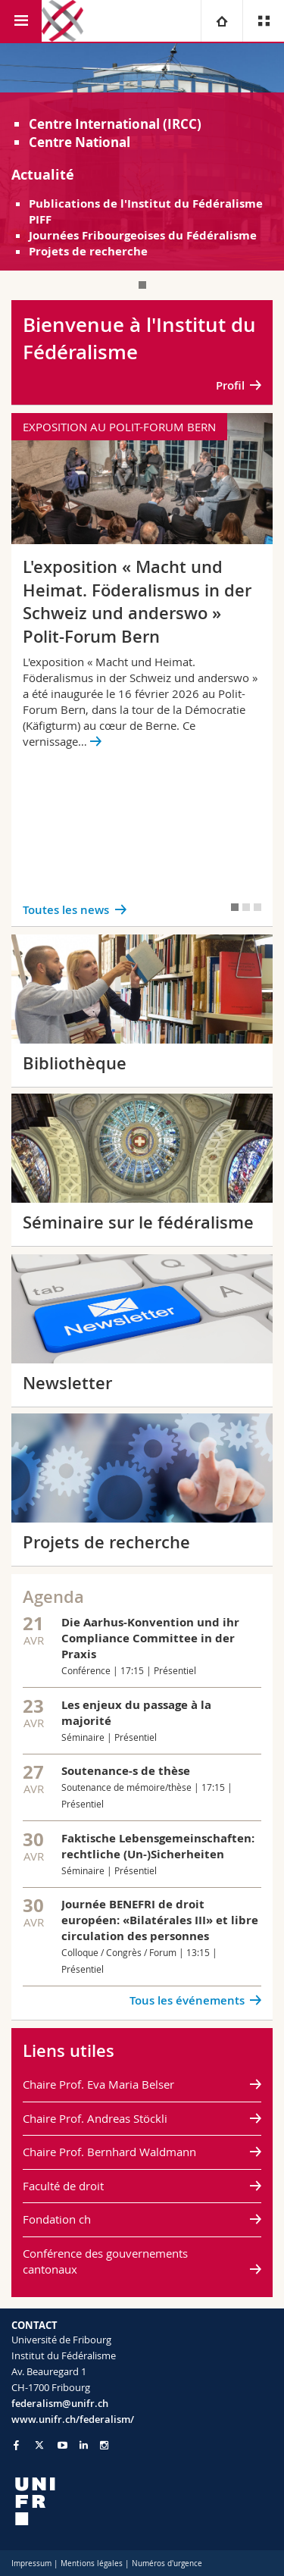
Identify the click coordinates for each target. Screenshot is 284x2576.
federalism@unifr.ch (59, 2403)
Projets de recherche (88, 251)
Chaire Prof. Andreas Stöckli (95, 2118)
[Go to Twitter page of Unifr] (39, 2445)
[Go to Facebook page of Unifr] (16, 2445)
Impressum (31, 2563)
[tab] (142, 285)
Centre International (94, 124)
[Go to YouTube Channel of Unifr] (62, 2445)
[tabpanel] (142, 157)
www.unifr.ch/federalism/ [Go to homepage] (72, 2419)
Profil (230, 385)
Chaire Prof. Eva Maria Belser (98, 2084)
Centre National (79, 142)
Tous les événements (187, 2000)
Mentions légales (92, 2563)
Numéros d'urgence (167, 2563)
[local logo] (142, 2501)
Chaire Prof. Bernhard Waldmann (109, 2151)
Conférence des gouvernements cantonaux (105, 2261)
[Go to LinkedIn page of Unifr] (84, 2445)
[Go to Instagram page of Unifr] (104, 2445)
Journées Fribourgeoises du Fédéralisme (143, 235)
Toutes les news (66, 910)
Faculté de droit (63, 2185)
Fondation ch (57, 2219)
